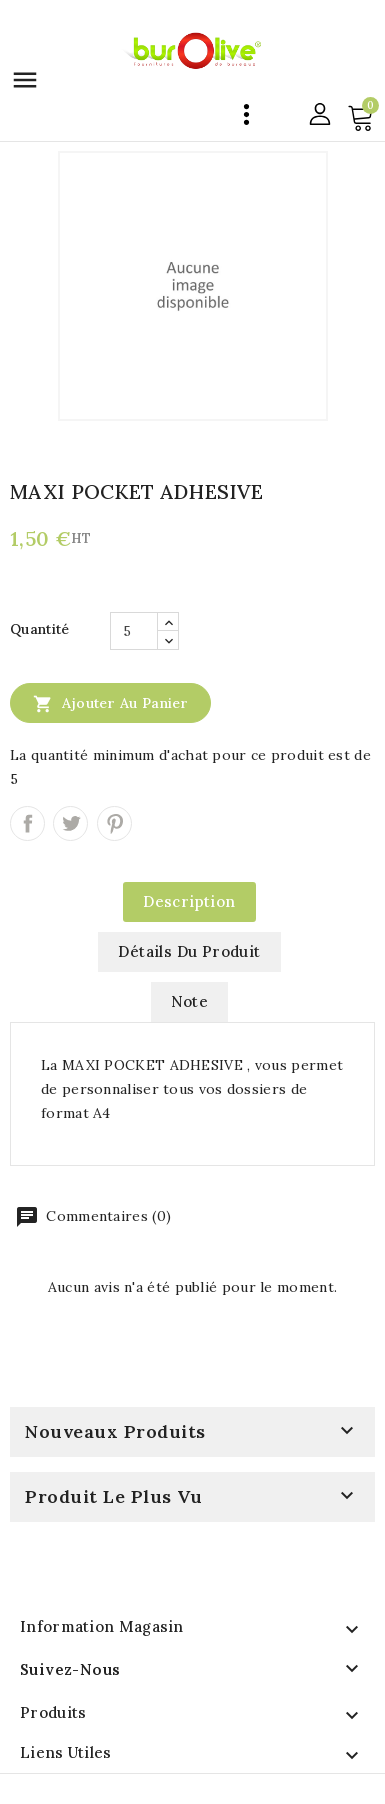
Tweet (70, 823)
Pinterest (114, 823)
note (190, 1001)
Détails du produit (189, 951)
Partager (27, 823)
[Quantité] (134, 631)
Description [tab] (189, 901)
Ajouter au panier (110, 703)
